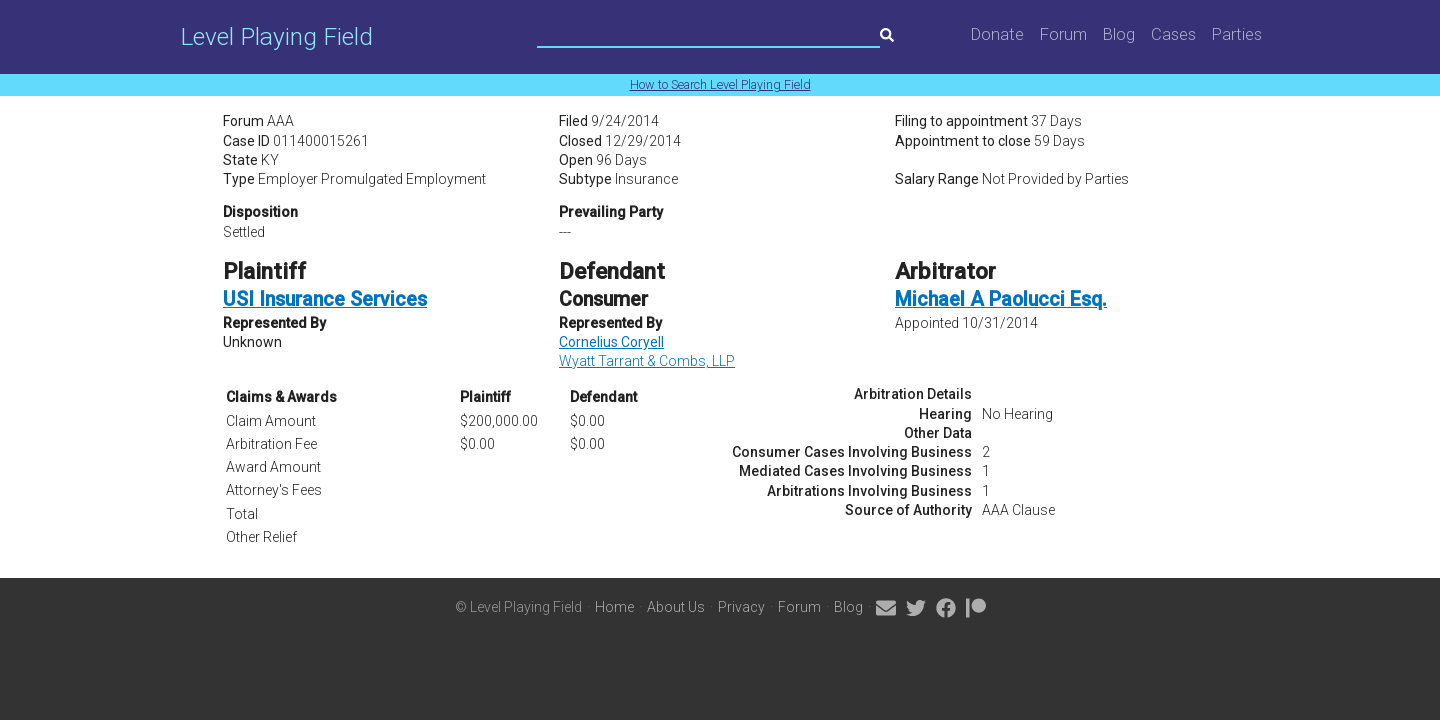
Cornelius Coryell (611, 342)
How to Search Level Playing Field (720, 84)
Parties (1237, 34)
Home (614, 607)
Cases (1173, 34)
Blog (1119, 34)
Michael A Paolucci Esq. (1001, 299)
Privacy (741, 607)
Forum (1063, 34)
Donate (997, 34)
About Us (676, 607)
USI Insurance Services (325, 299)
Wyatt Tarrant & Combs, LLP (647, 361)
